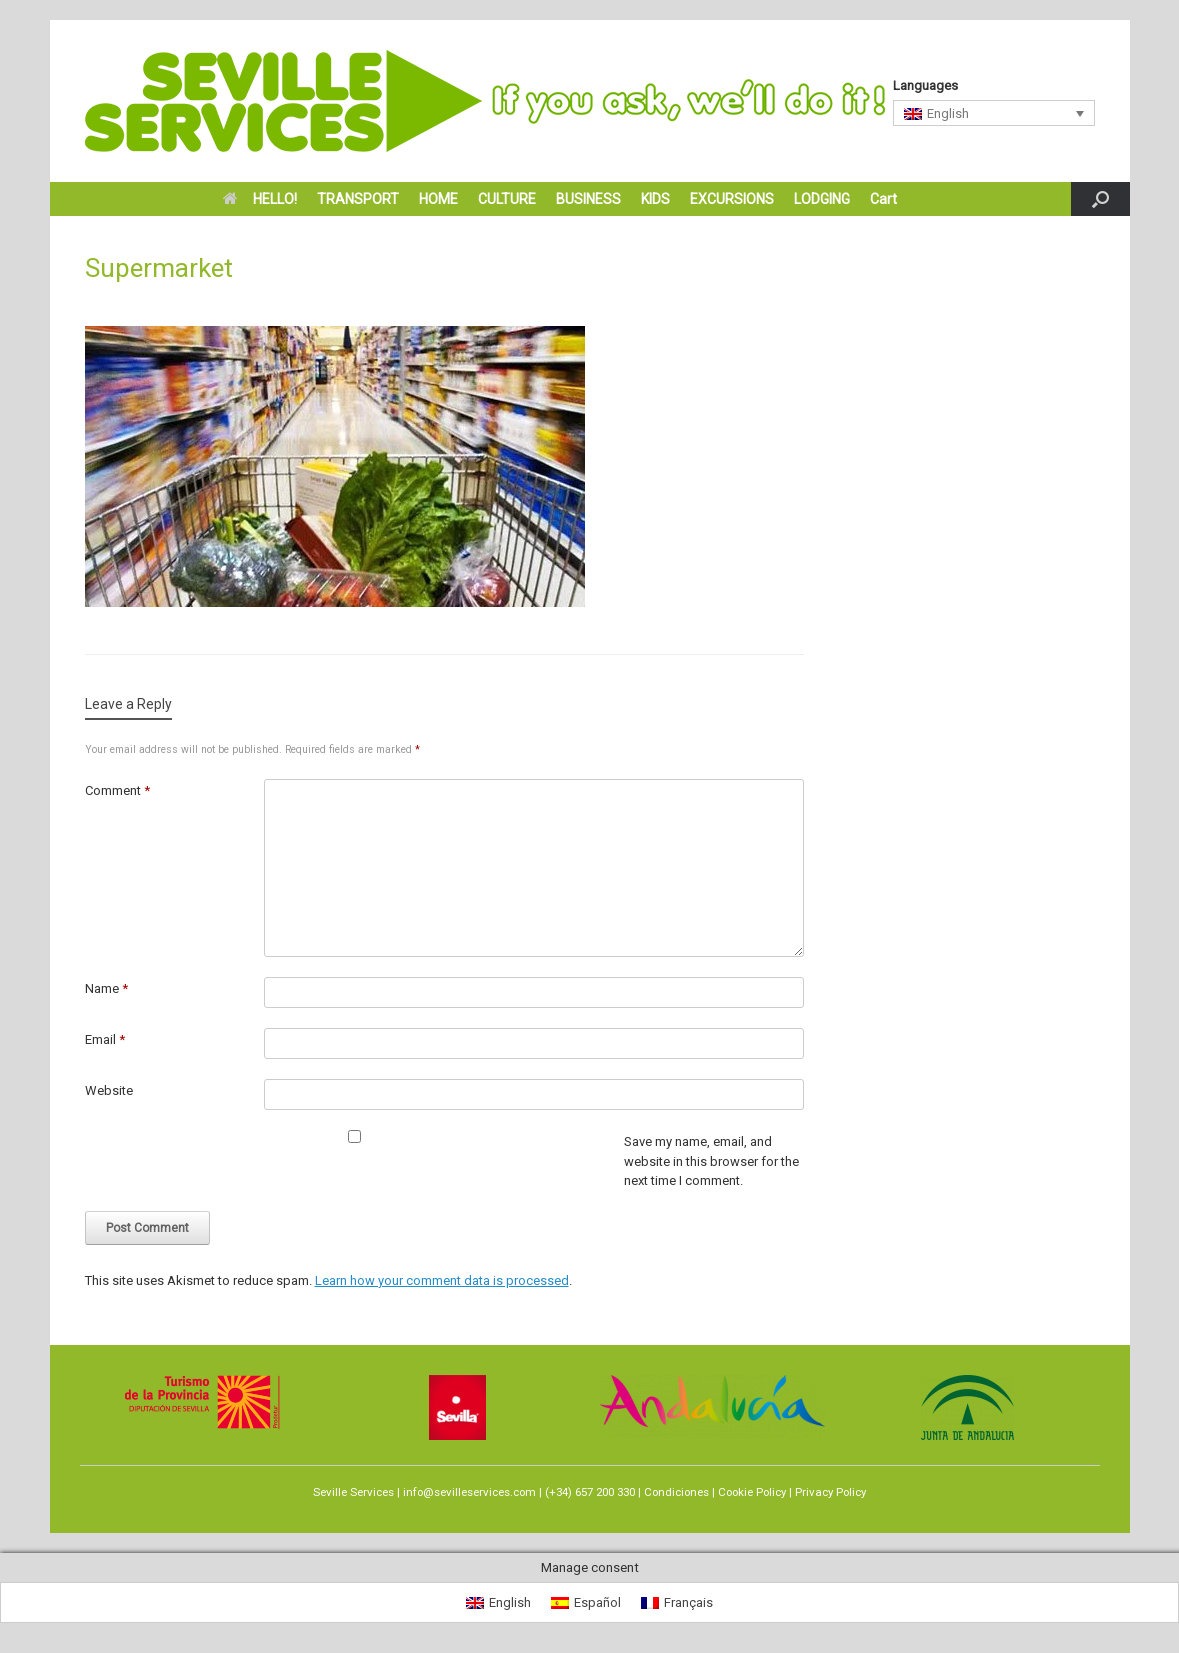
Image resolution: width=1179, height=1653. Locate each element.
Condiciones (676, 1492)
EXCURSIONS (732, 199)
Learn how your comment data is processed (442, 1280)
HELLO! (260, 199)
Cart (883, 199)
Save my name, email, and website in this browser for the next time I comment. (711, 1161)
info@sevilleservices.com (469, 1492)
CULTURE (507, 199)
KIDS (655, 199)
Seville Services (353, 1492)
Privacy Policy (830, 1492)
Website (109, 1090)
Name (106, 988)
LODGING (822, 199)
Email (105, 1039)
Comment (117, 790)
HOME (438, 199)
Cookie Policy (752, 1492)
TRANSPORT (358, 199)
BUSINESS (588, 199)
